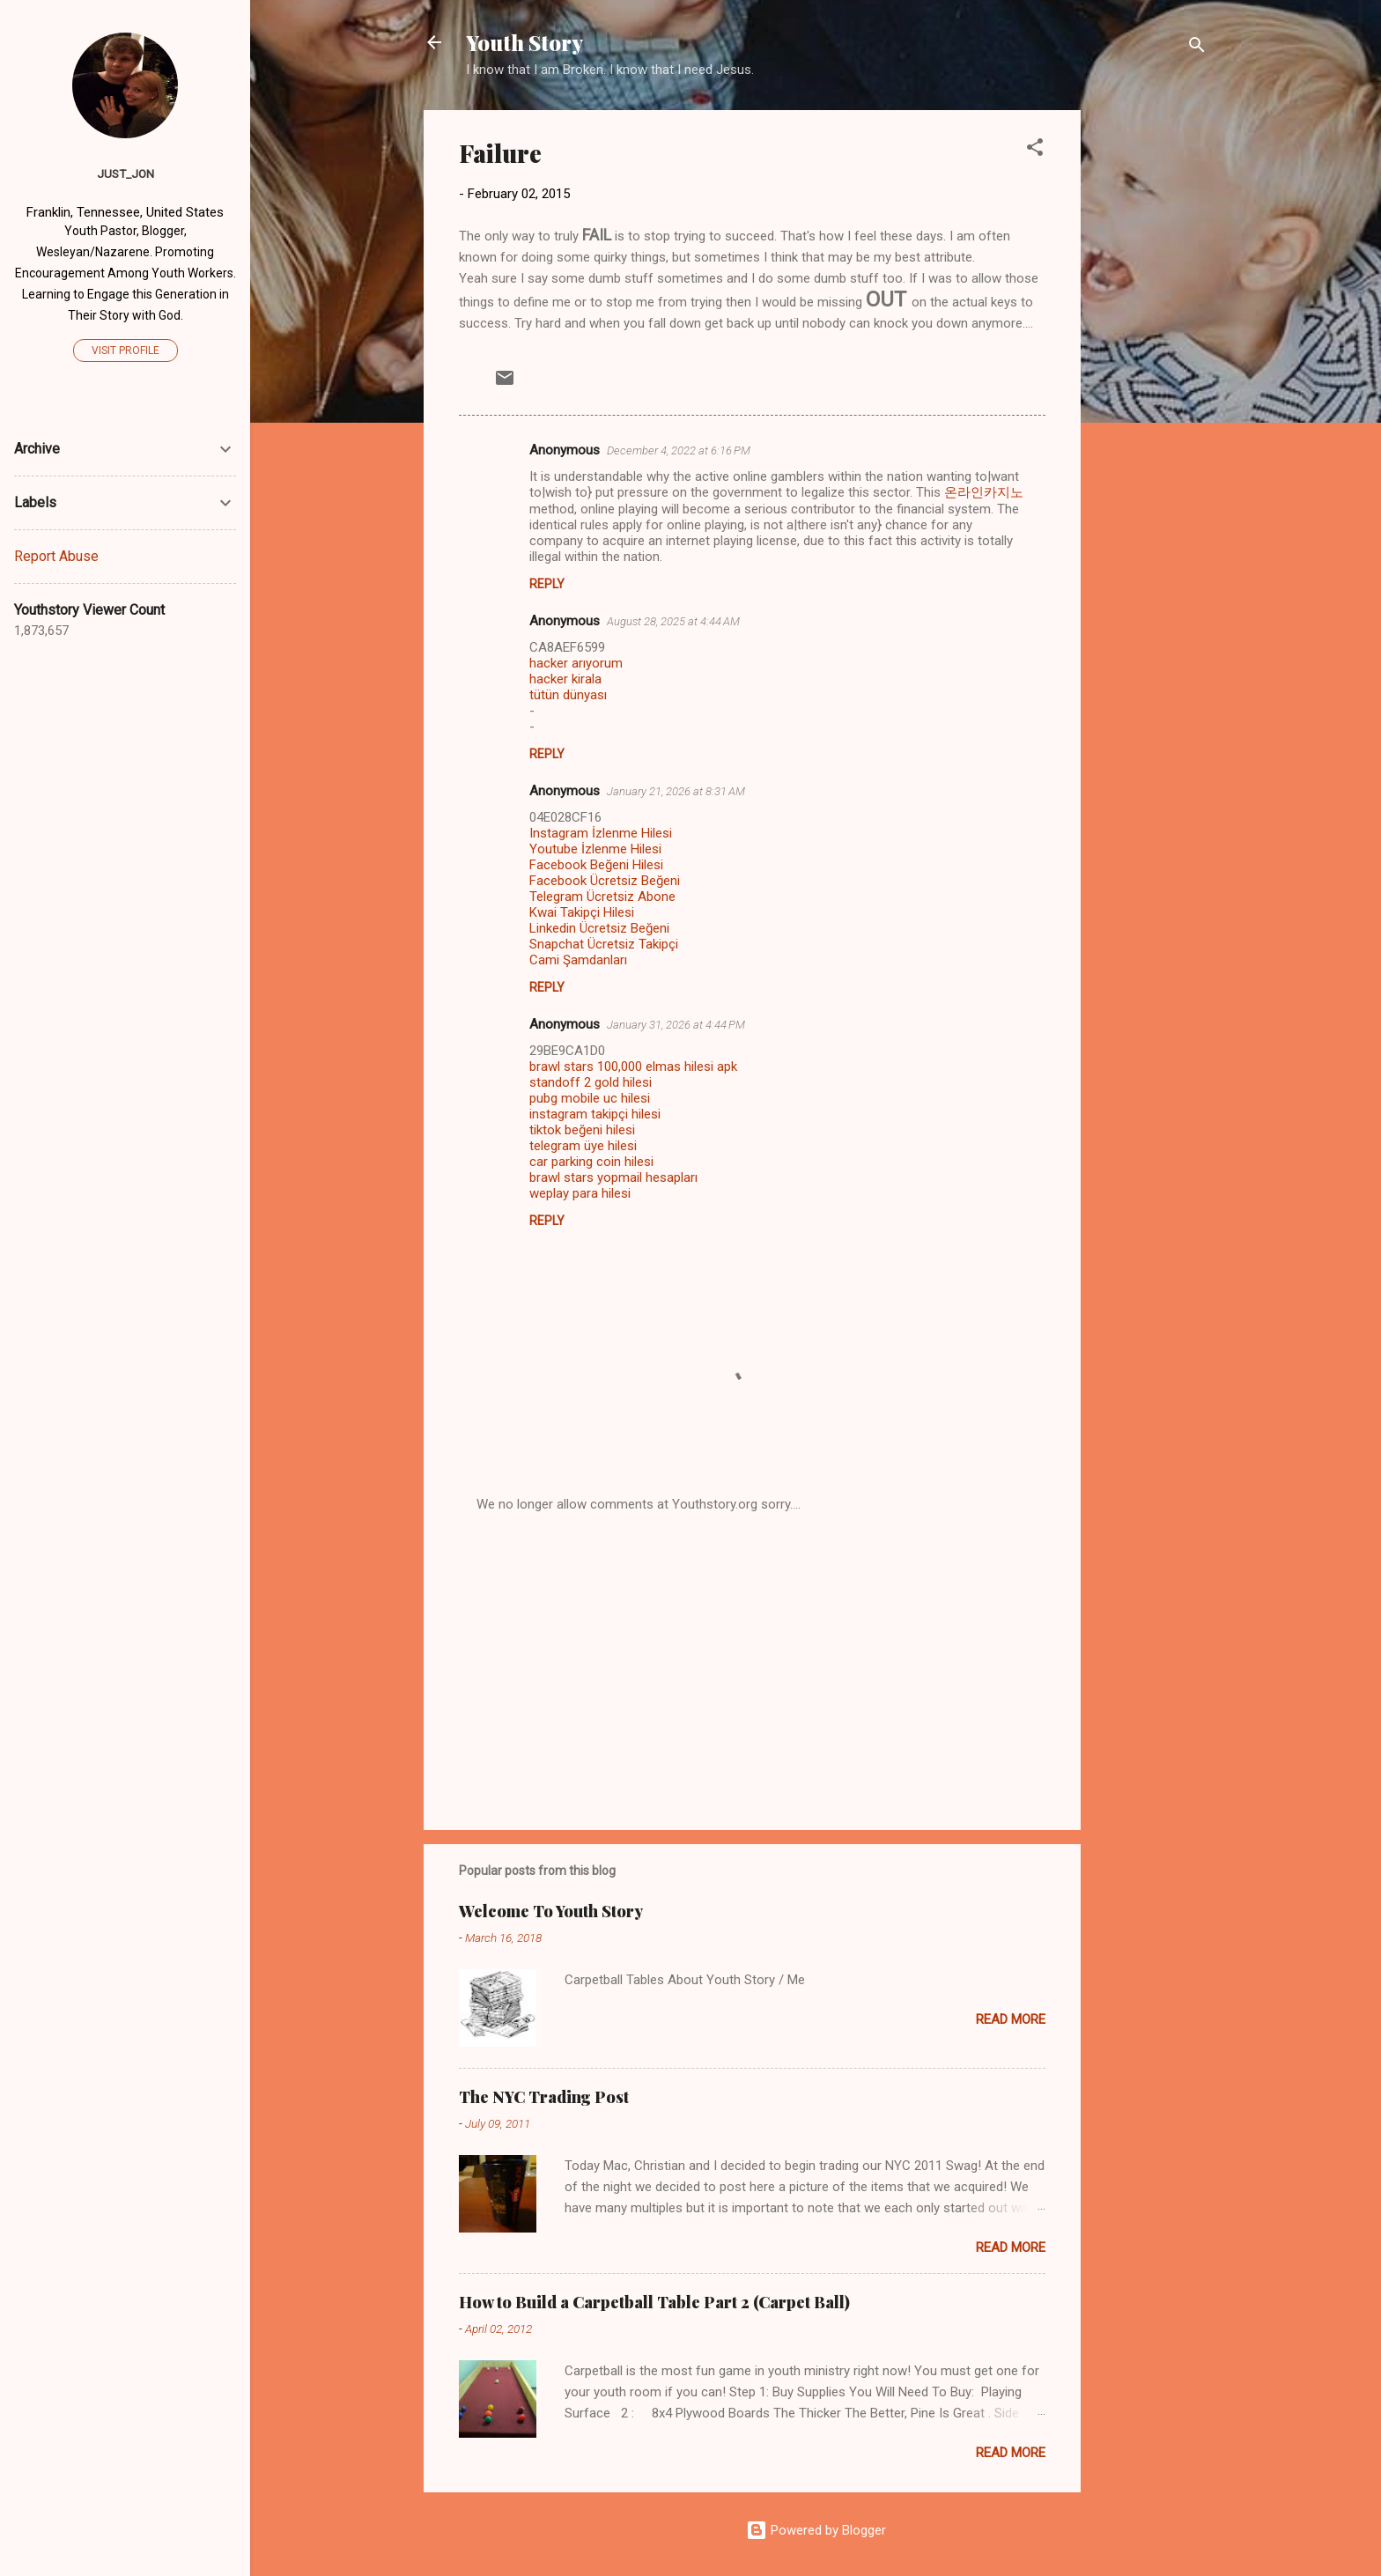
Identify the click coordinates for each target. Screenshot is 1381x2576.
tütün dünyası (568, 695)
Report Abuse (56, 556)
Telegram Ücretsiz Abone (602, 896)
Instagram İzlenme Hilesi (600, 833)
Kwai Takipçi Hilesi (581, 912)
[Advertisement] (1151, 374)
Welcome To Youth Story (551, 1911)
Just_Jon (125, 173)
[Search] (1196, 48)
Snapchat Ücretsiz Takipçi (603, 944)
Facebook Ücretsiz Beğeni (604, 881)
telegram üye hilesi (583, 1146)
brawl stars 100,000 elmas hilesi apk (633, 1066)
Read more (1010, 2019)
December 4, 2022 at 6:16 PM (678, 450)
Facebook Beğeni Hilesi (596, 865)
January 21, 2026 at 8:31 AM (676, 791)
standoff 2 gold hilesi (590, 1082)
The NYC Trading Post (544, 2096)
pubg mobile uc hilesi (589, 1098)
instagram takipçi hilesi (595, 1114)
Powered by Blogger (816, 2530)
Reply (547, 584)
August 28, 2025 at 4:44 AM (673, 621)
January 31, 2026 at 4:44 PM (676, 1024)
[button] (1034, 150)
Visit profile (125, 350)
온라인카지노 (983, 492)
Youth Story (524, 42)
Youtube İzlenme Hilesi (595, 849)
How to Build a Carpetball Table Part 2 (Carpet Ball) (654, 2302)
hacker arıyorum (576, 663)
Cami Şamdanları (578, 960)
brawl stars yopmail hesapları (613, 1177)
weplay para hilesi (580, 1193)
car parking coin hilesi (591, 1162)
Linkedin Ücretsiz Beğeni (599, 928)
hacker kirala (565, 679)
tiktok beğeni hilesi (582, 1130)
